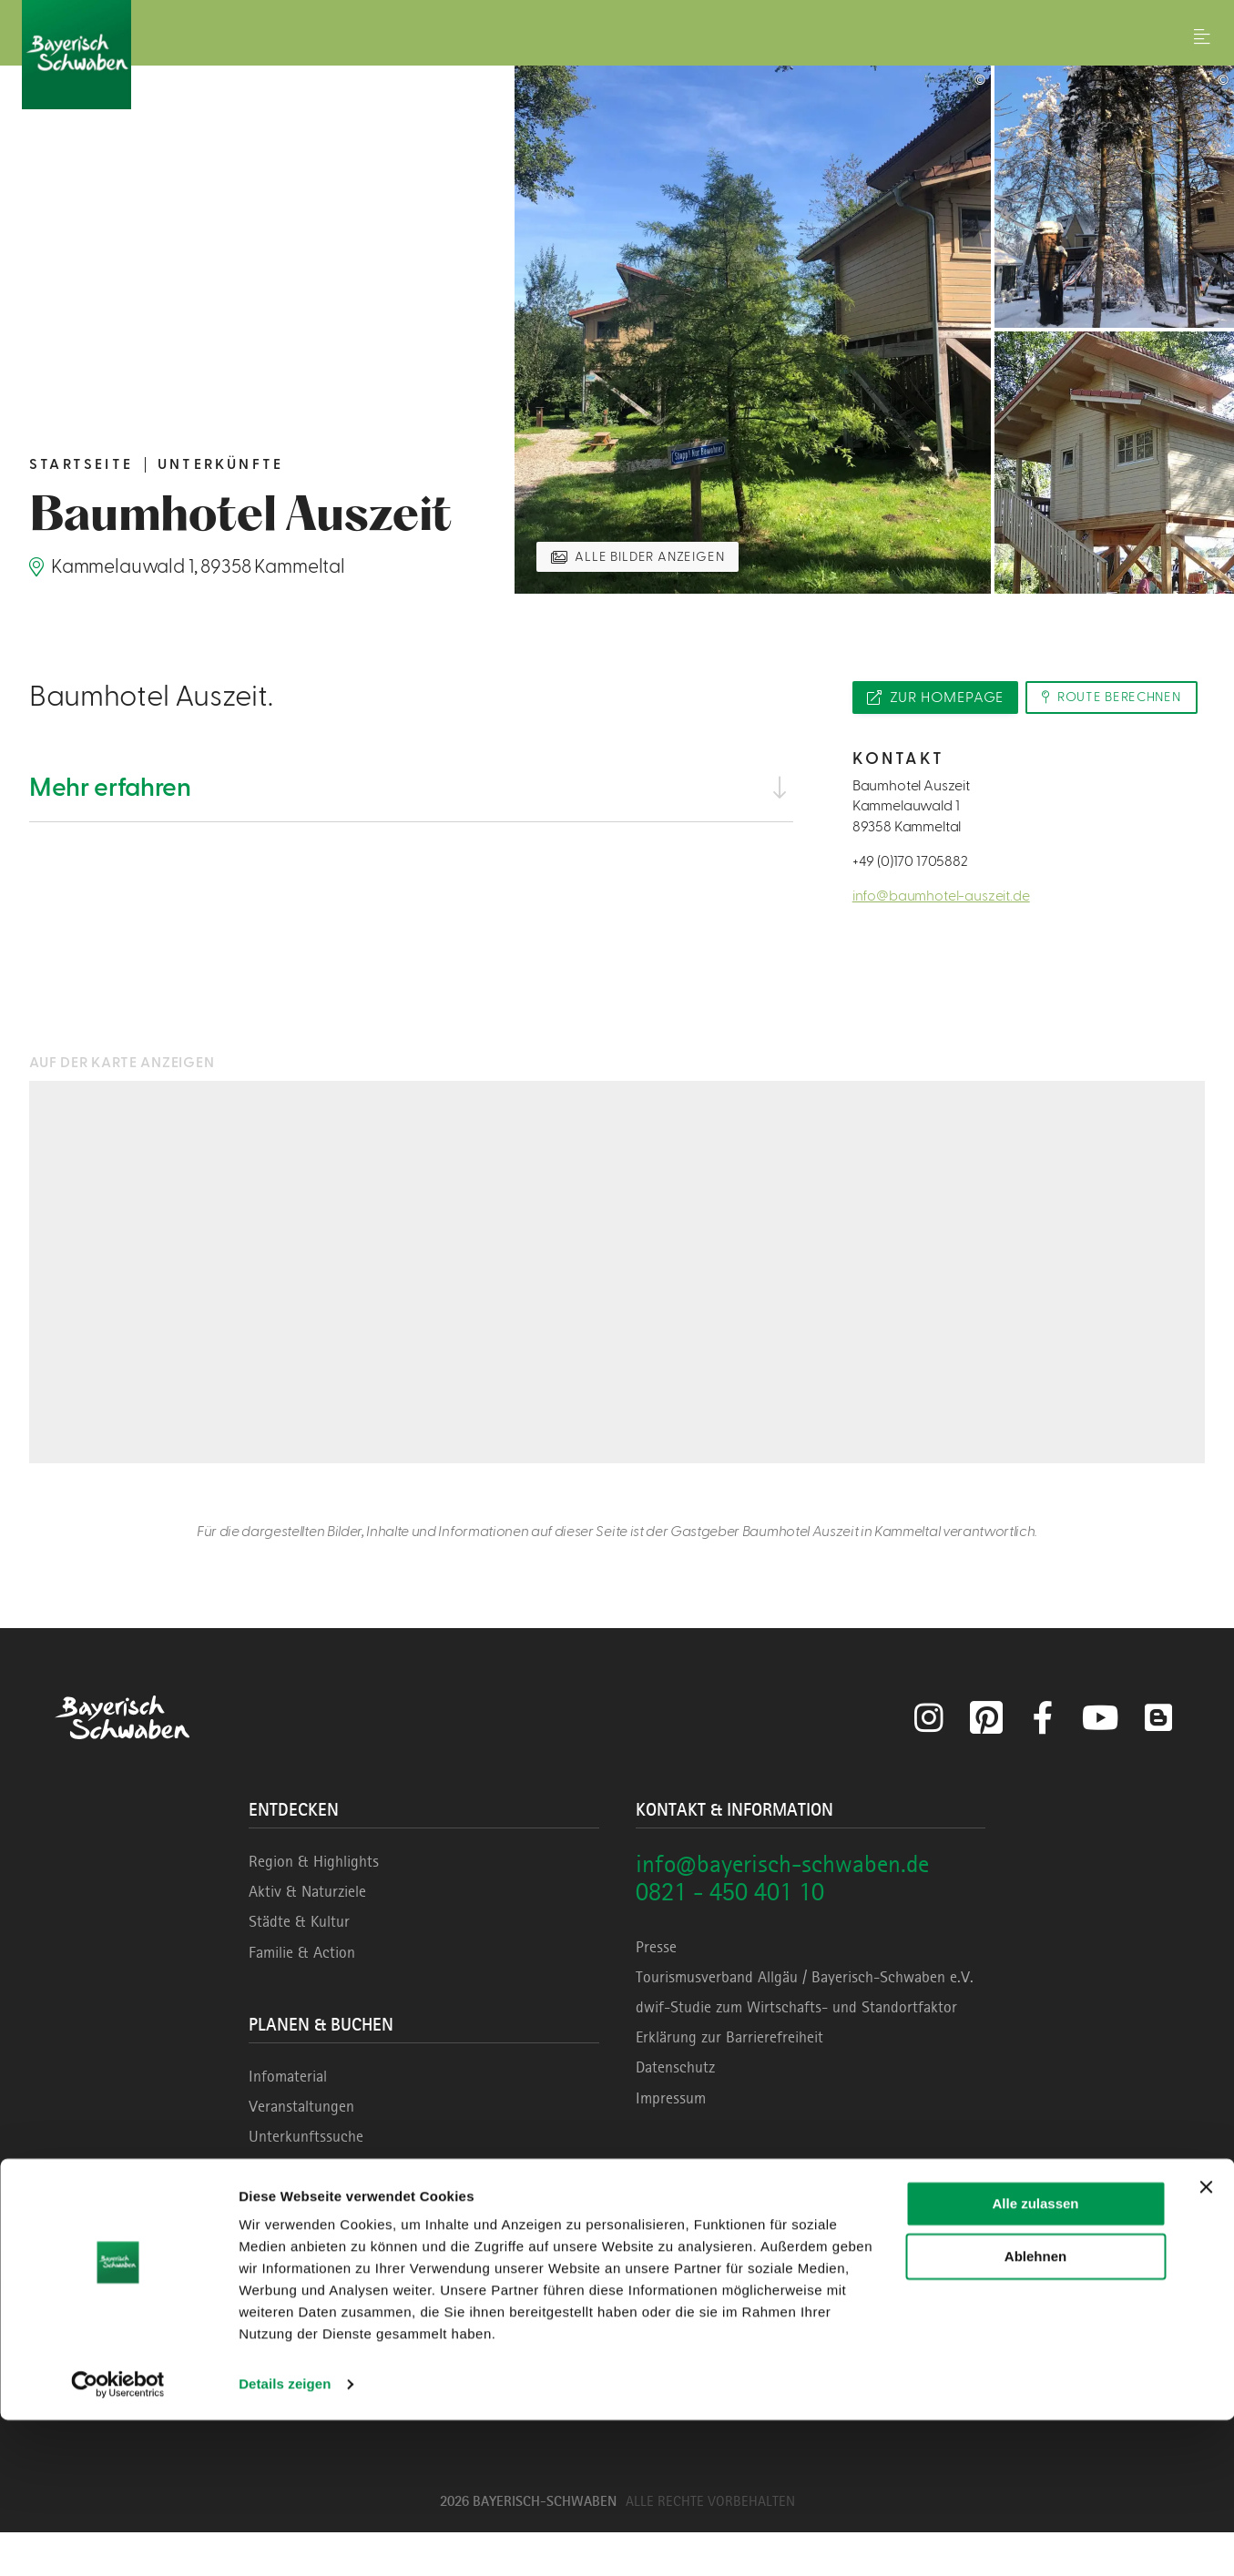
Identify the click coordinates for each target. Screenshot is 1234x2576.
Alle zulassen (1035, 2359)
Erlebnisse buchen (306, 2210)
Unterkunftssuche (306, 2180)
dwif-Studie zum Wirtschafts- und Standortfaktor (796, 2050)
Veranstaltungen (301, 2150)
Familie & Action (302, 1996)
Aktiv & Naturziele (307, 1935)
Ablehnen (1035, 2412)
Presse (656, 1990)
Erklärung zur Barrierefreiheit (729, 2081)
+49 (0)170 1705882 (910, 905)
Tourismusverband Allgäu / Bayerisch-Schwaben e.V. (805, 2020)
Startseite (81, 464)
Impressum (671, 2142)
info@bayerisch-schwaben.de (782, 1907)
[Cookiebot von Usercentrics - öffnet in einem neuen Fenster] (118, 2540)
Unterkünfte (220, 464)
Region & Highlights (314, 1905)
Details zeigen (285, 2540)
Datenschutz (675, 2111)
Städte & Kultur (299, 1965)
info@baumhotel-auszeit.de (941, 939)
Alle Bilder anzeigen (657, 555)
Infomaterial (288, 2120)
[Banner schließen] (1205, 2343)
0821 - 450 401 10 (730, 1935)
